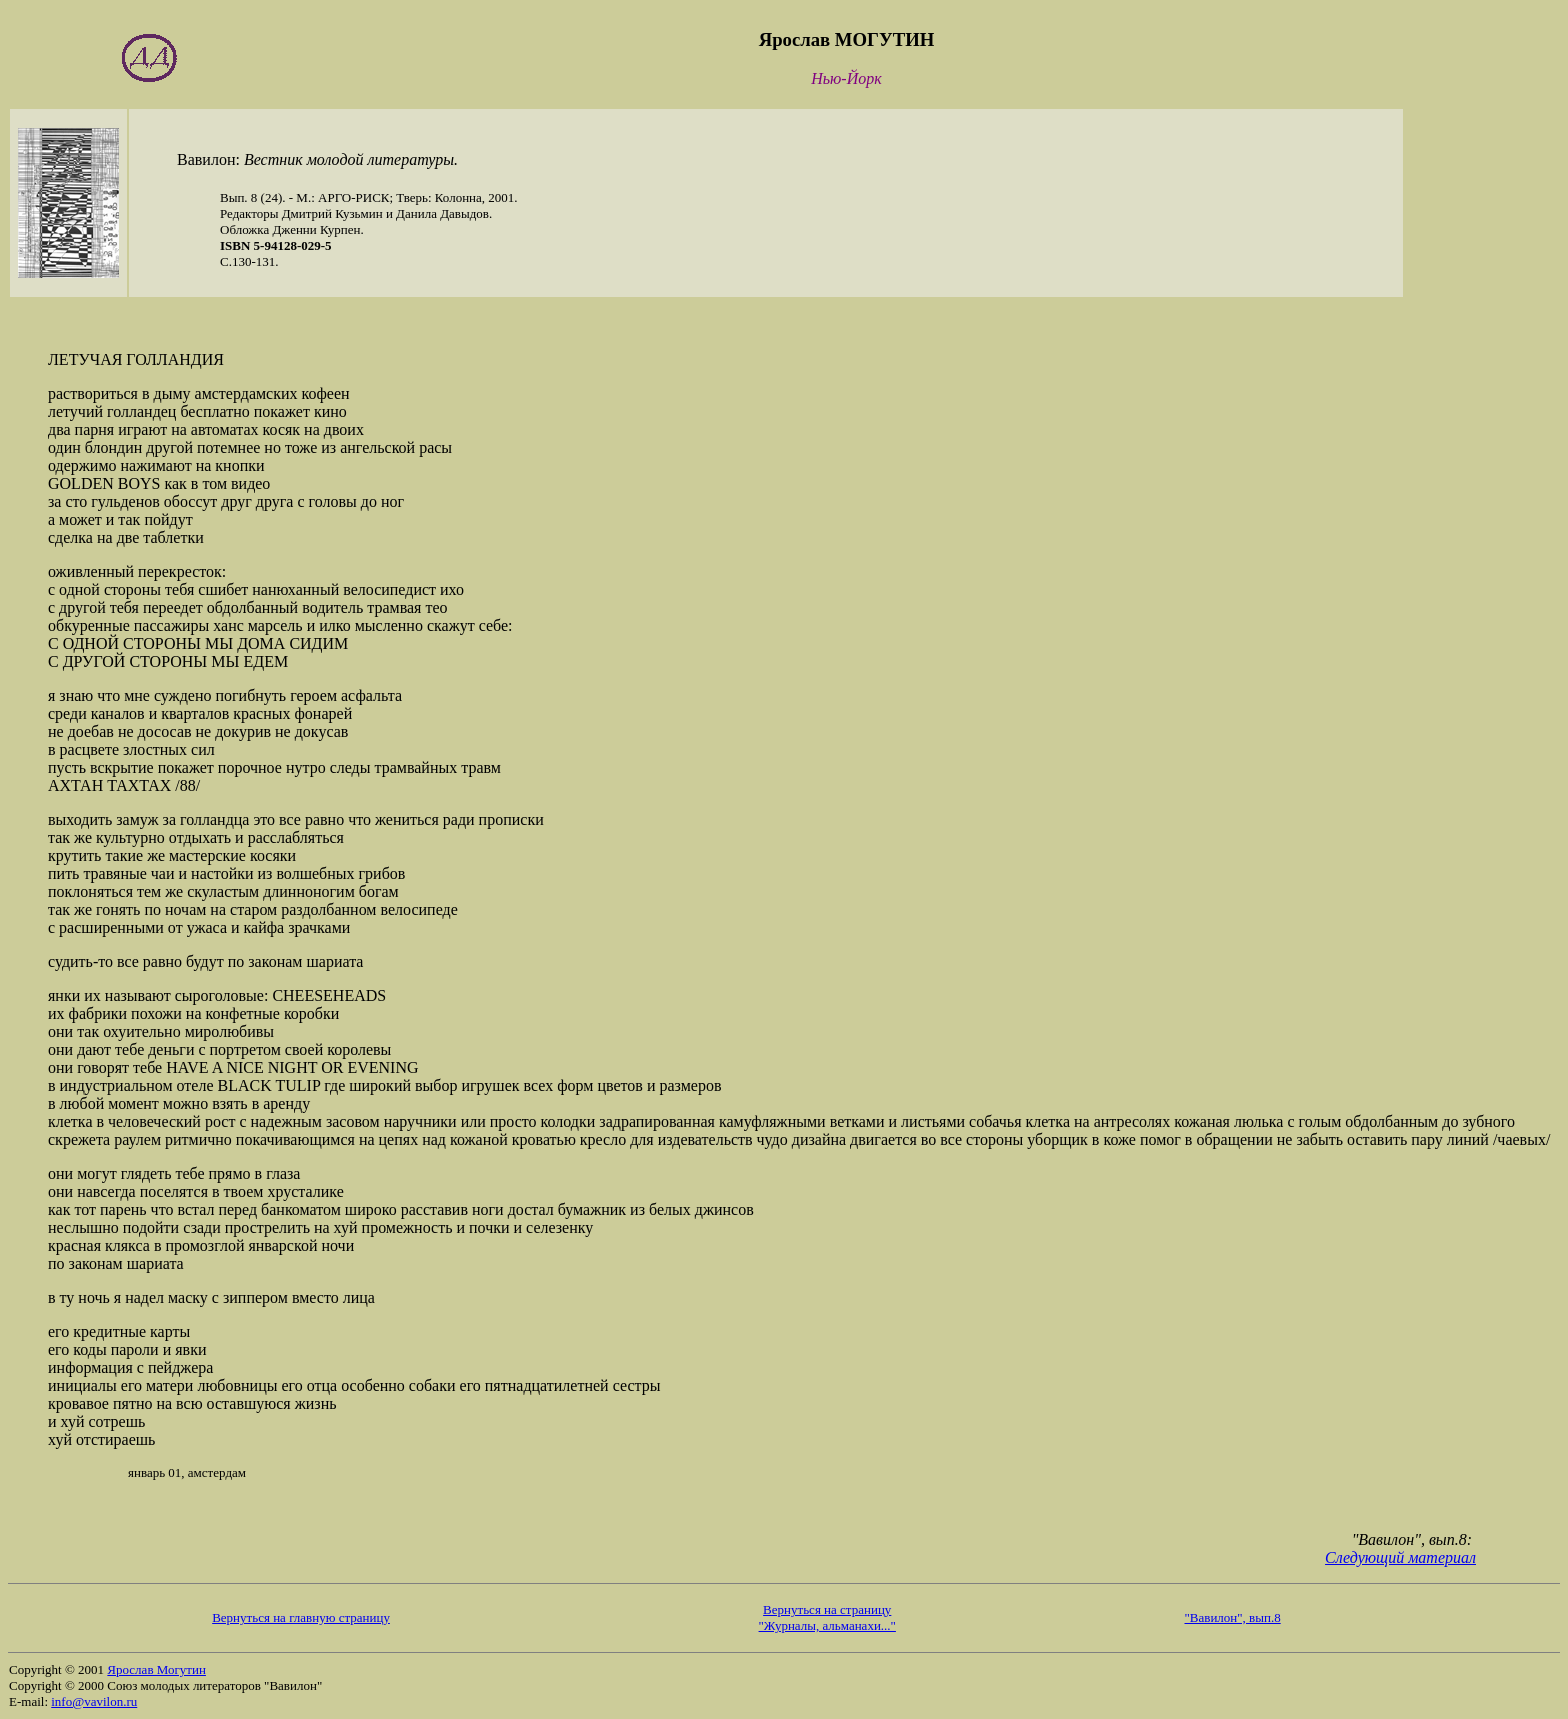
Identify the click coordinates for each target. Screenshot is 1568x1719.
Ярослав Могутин (156, 1669)
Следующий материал (1400, 1557)
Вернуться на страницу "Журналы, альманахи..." (827, 1617)
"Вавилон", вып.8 (1233, 1617)
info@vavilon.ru (94, 1701)
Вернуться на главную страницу (301, 1617)
